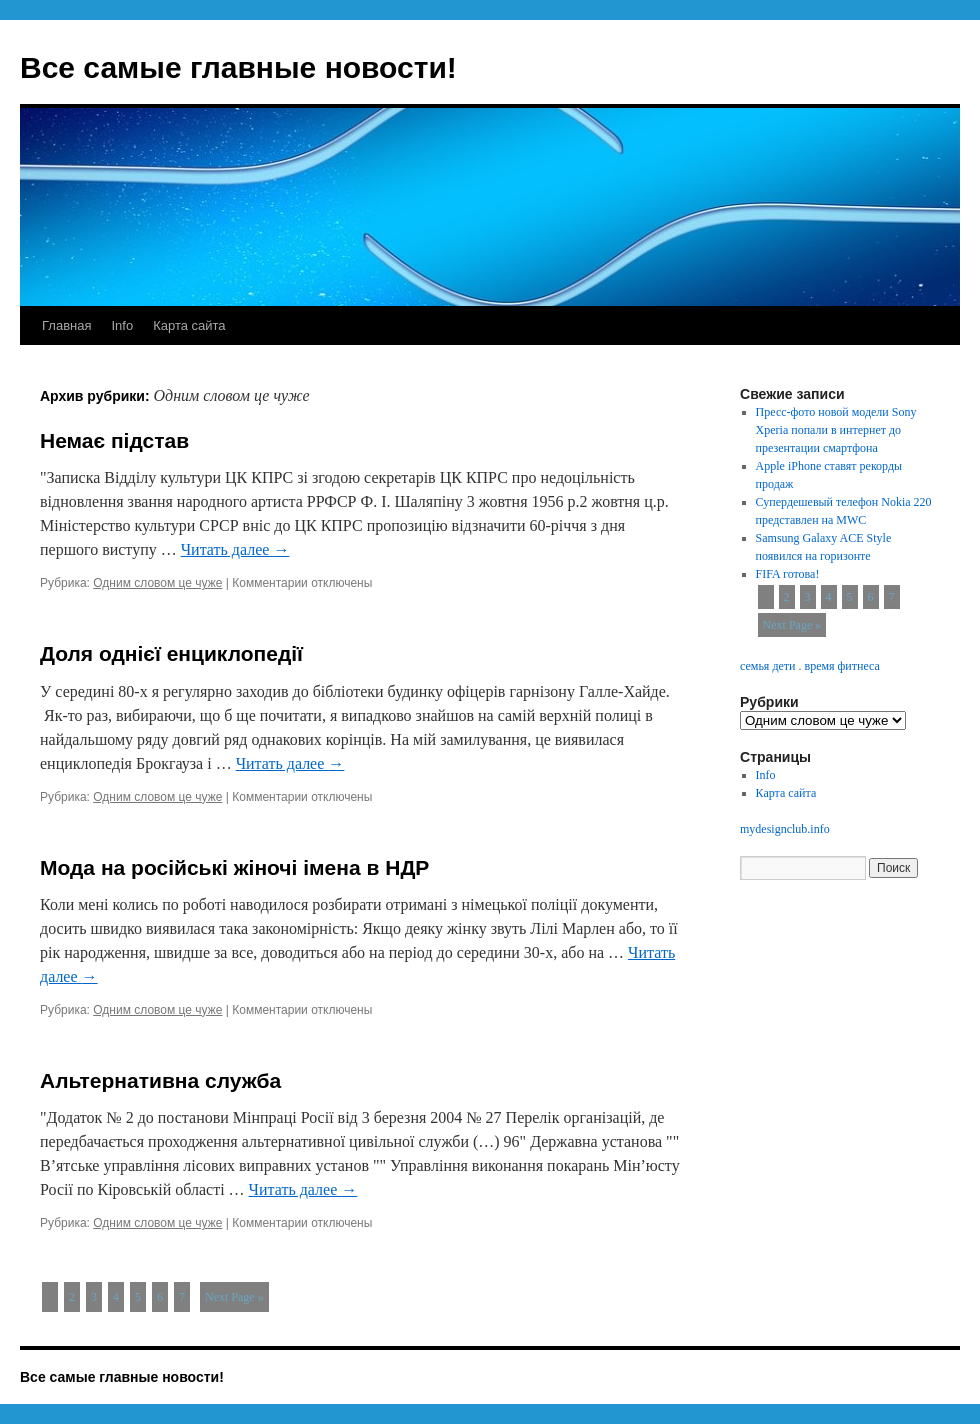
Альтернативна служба (160, 1080)
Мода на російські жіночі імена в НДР (234, 867)
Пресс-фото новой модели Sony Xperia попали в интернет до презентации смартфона (836, 430)
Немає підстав (114, 440)
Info (122, 325)
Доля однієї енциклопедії (171, 653)
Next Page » (234, 1297)
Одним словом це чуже (157, 583)
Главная (66, 325)
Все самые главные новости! (238, 67)
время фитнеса (841, 666)
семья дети (767, 666)
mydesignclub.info (785, 829)
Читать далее (235, 549)
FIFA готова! (788, 574)
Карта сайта (189, 325)
